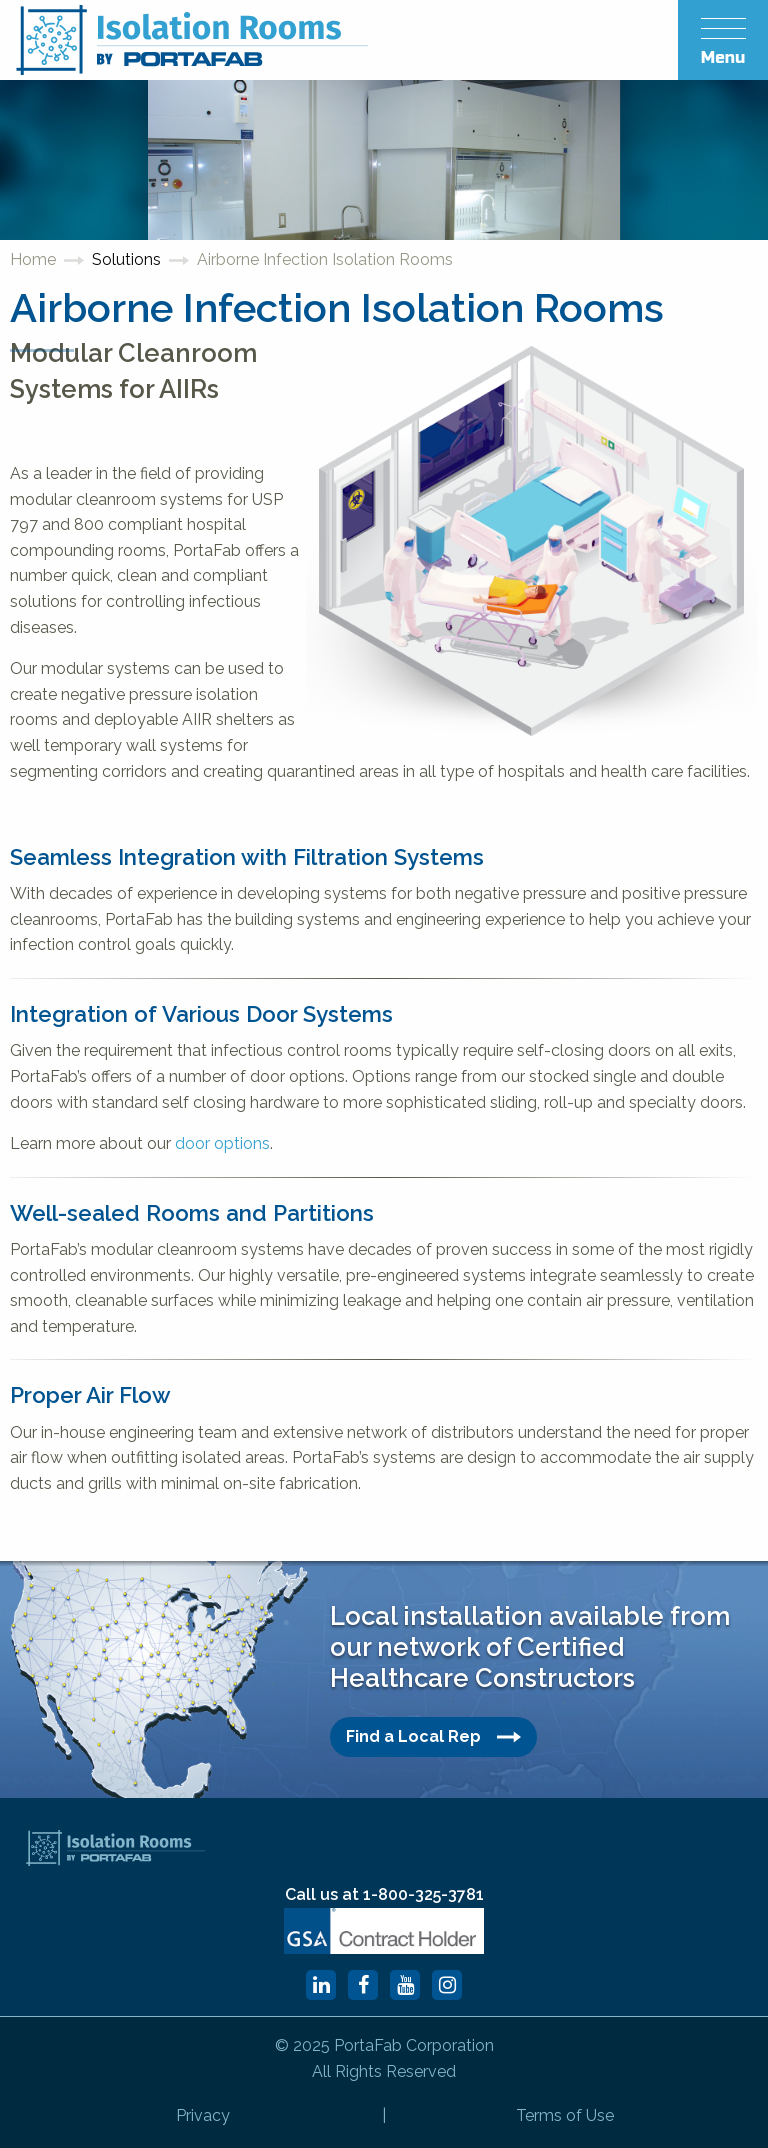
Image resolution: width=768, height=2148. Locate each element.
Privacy (203, 2115)
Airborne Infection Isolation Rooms (325, 259)
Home (33, 259)
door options (222, 1143)
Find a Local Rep (433, 1737)
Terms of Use (565, 2115)
